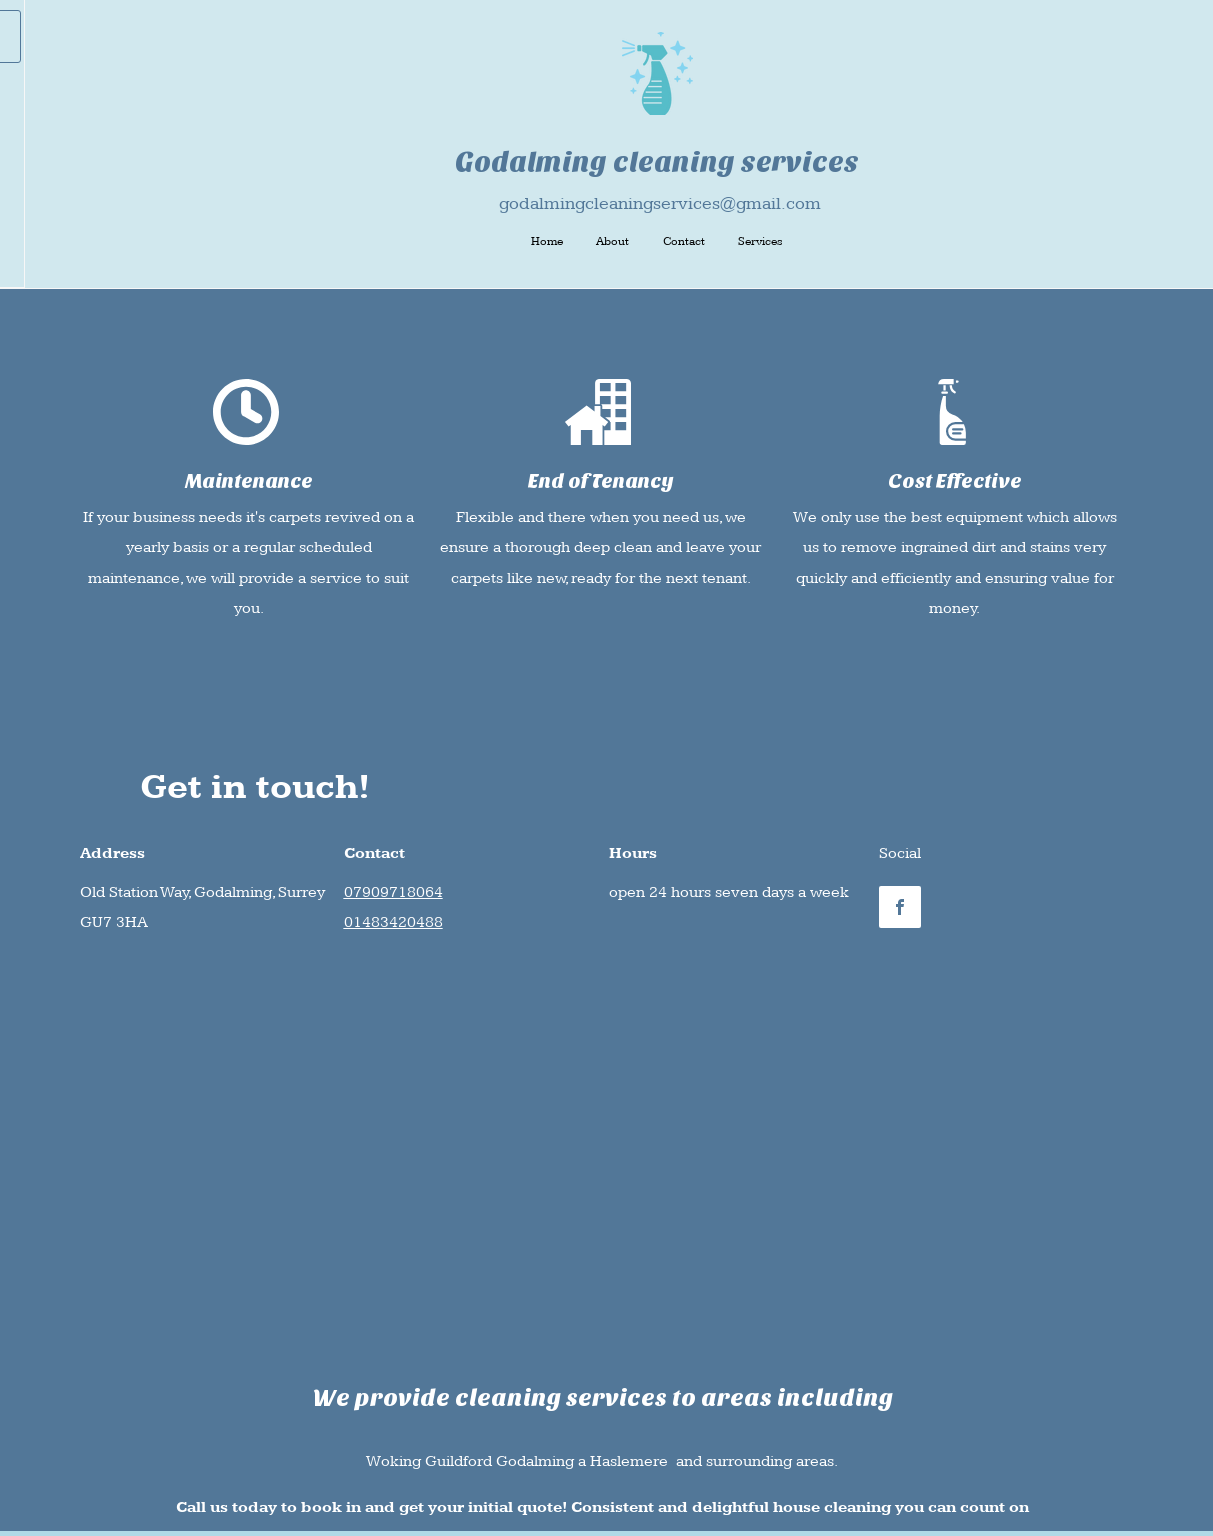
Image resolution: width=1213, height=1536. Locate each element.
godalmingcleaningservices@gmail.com (660, 203)
